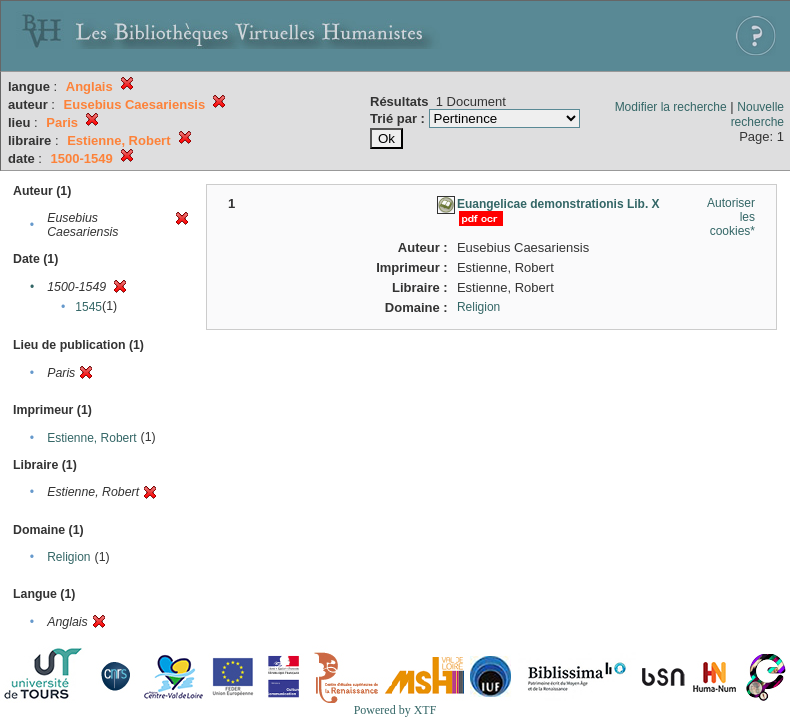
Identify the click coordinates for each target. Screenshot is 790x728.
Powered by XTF (395, 710)
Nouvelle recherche (757, 114)
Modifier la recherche (671, 107)
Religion (68, 557)
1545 (88, 307)
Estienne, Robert (91, 438)
